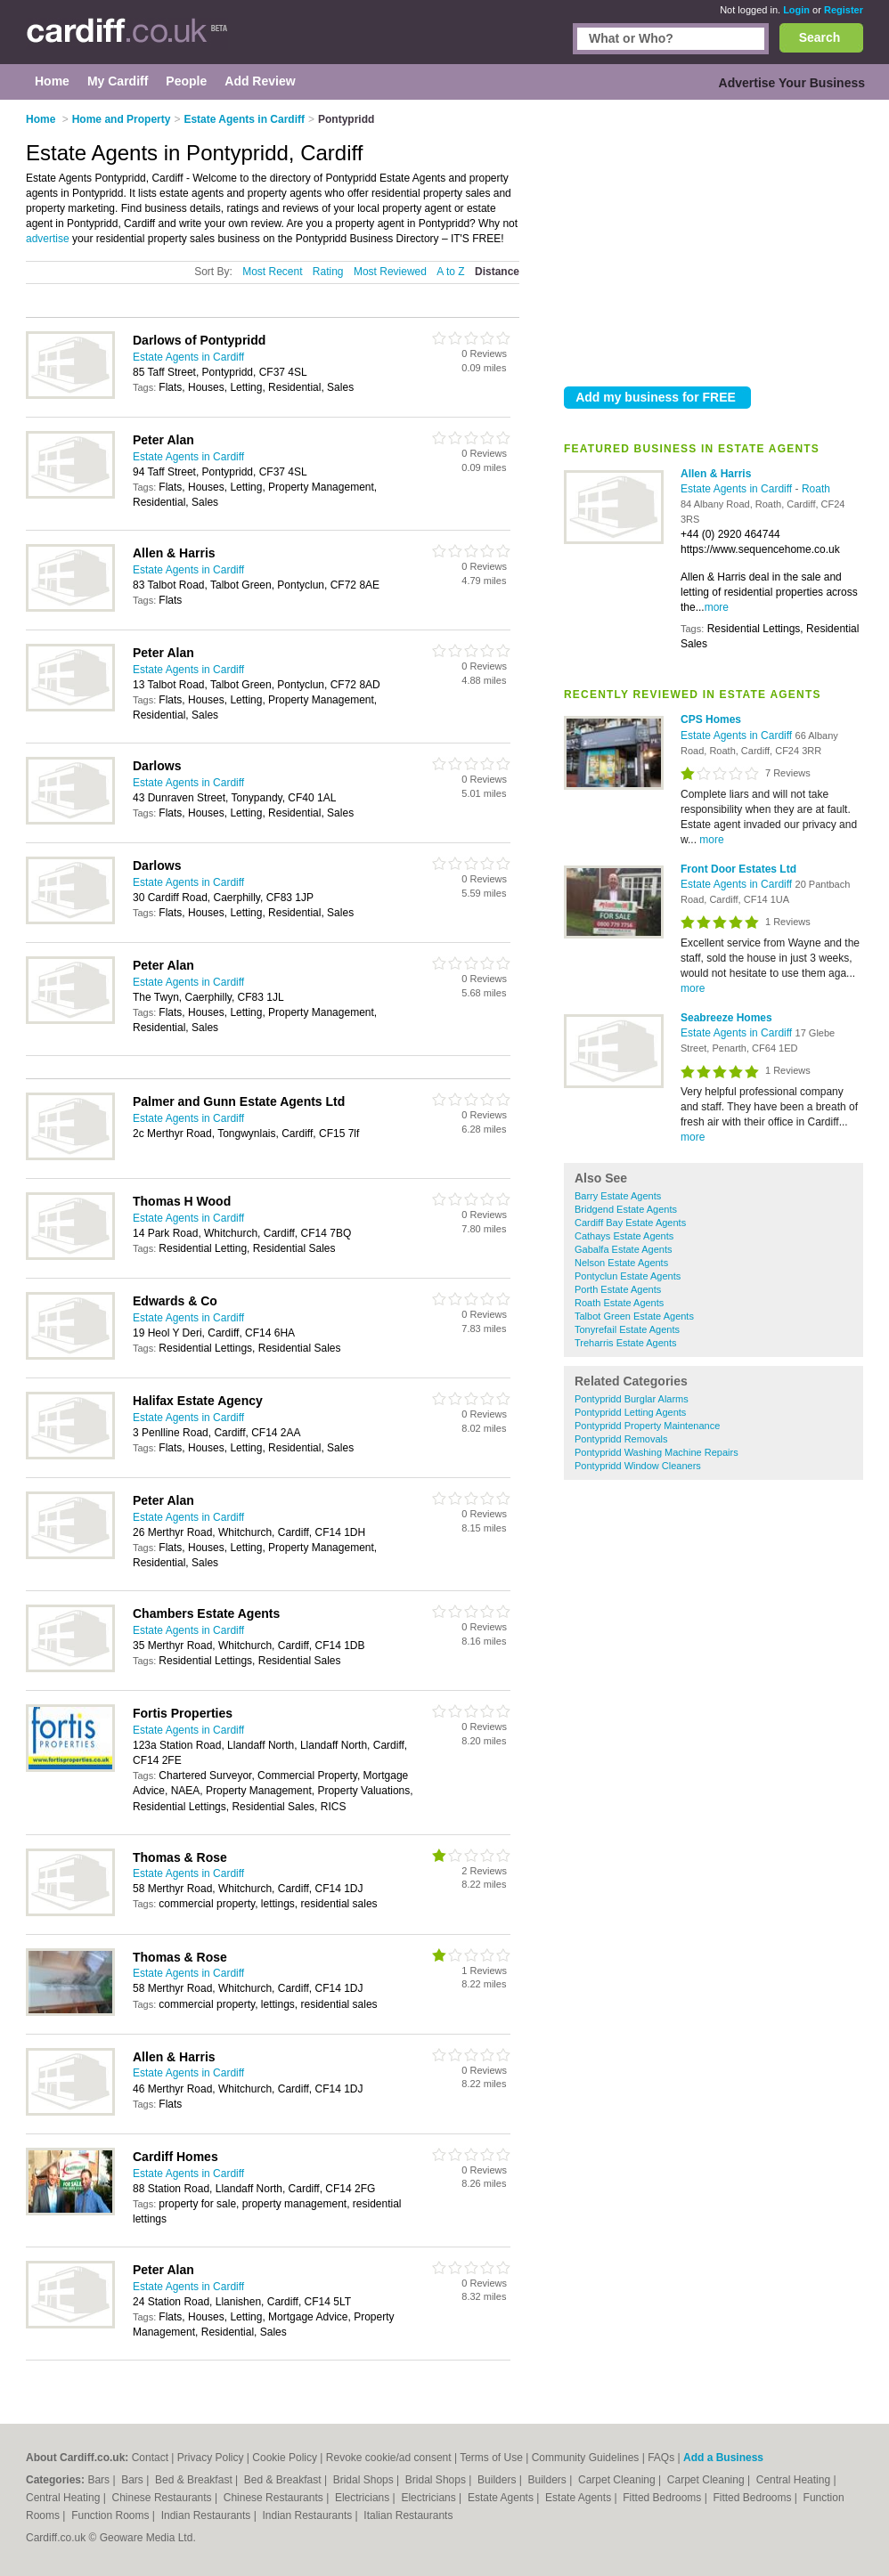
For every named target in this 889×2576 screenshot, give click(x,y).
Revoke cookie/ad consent (389, 2457)
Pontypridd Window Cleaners (638, 1465)
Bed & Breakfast (195, 2480)
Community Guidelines (586, 2457)
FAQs (661, 2457)
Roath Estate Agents (619, 1302)
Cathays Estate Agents (624, 1236)
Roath (816, 489)
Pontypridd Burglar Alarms (632, 1399)
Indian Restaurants (207, 2515)
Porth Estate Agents (618, 1289)
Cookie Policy (284, 2457)
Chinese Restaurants (163, 2497)
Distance (497, 271)
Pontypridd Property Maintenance (647, 1425)
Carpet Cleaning (618, 2480)
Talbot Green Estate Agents (634, 1316)
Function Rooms (111, 2515)
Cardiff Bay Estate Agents (630, 1222)
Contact (150, 2457)
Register (843, 9)
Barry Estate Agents (618, 1195)
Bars (99, 2480)
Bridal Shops (364, 2480)
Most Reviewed (390, 271)
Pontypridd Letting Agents (630, 1412)
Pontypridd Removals (621, 1439)
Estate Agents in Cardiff (738, 489)
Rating (328, 271)
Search (820, 37)
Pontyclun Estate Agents (628, 1276)
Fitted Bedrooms (663, 2497)
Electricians (364, 2497)
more (717, 607)
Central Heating (795, 2480)
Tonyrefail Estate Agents (627, 1329)
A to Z (450, 271)
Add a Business (723, 2457)
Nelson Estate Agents (621, 1262)
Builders (498, 2480)
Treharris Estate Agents (626, 1342)
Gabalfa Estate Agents (623, 1249)
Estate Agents (502, 2497)
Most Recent (272, 271)
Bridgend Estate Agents (626, 1209)
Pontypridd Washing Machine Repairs (656, 1452)
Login (796, 9)
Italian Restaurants (408, 2515)
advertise (47, 238)
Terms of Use (491, 2457)
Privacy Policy (210, 2457)
